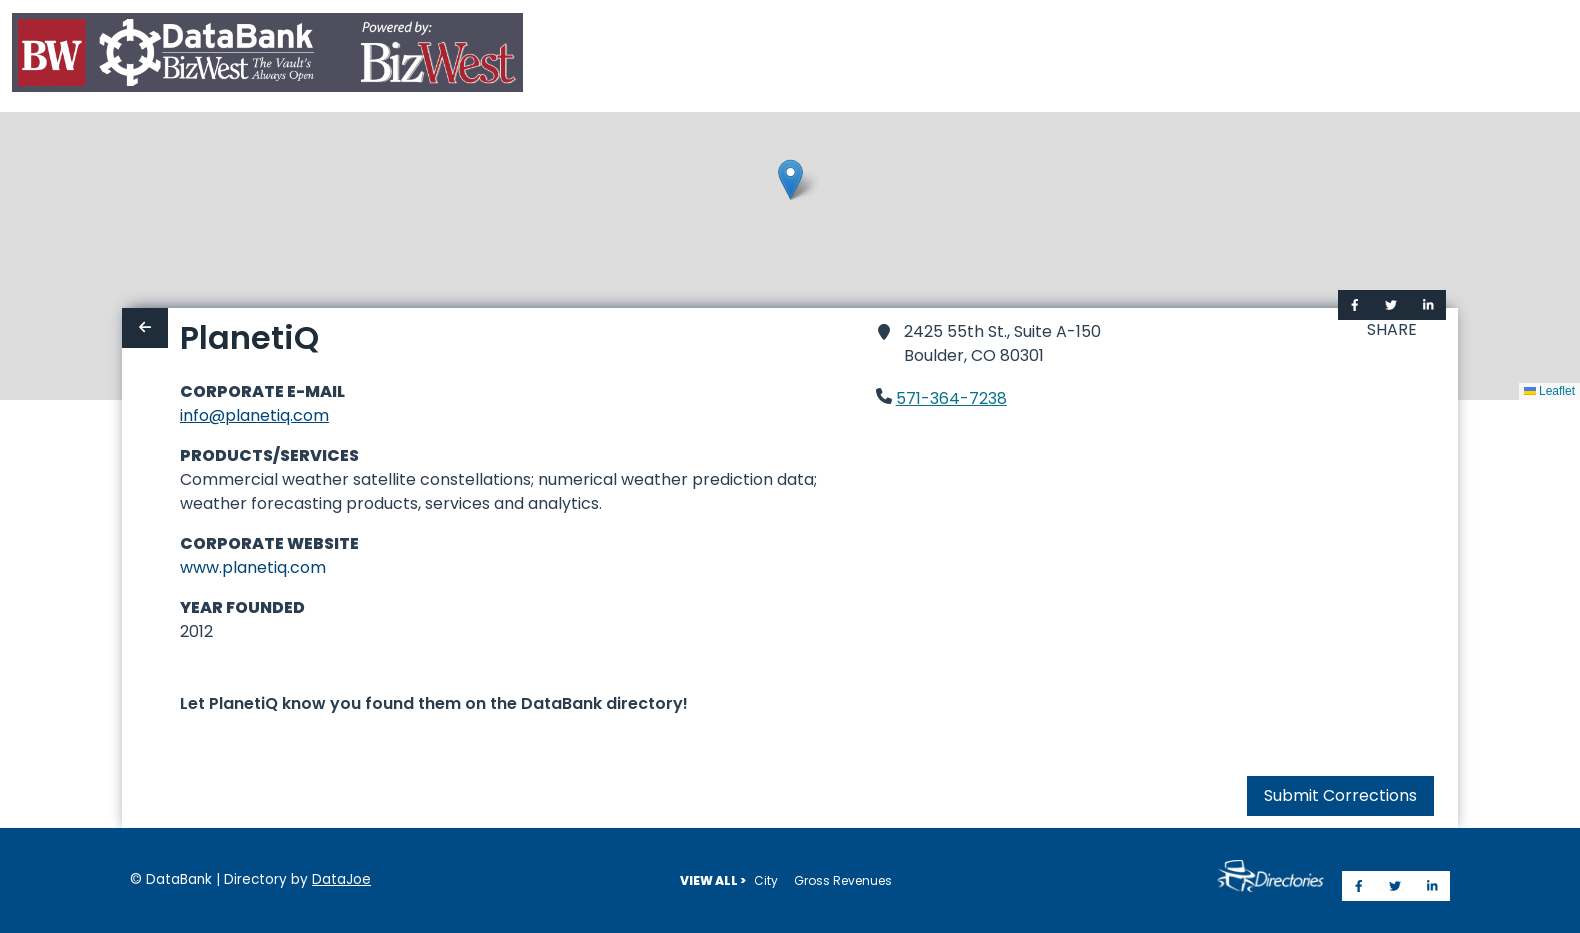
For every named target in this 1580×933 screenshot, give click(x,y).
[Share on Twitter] (1391, 305)
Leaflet (1549, 391)
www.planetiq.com (253, 567)
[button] (790, 179)
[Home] (267, 56)
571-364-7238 (951, 398)
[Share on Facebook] (1355, 305)
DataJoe (341, 879)
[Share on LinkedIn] (1428, 305)
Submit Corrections (1340, 795)
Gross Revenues (843, 880)
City (766, 880)
